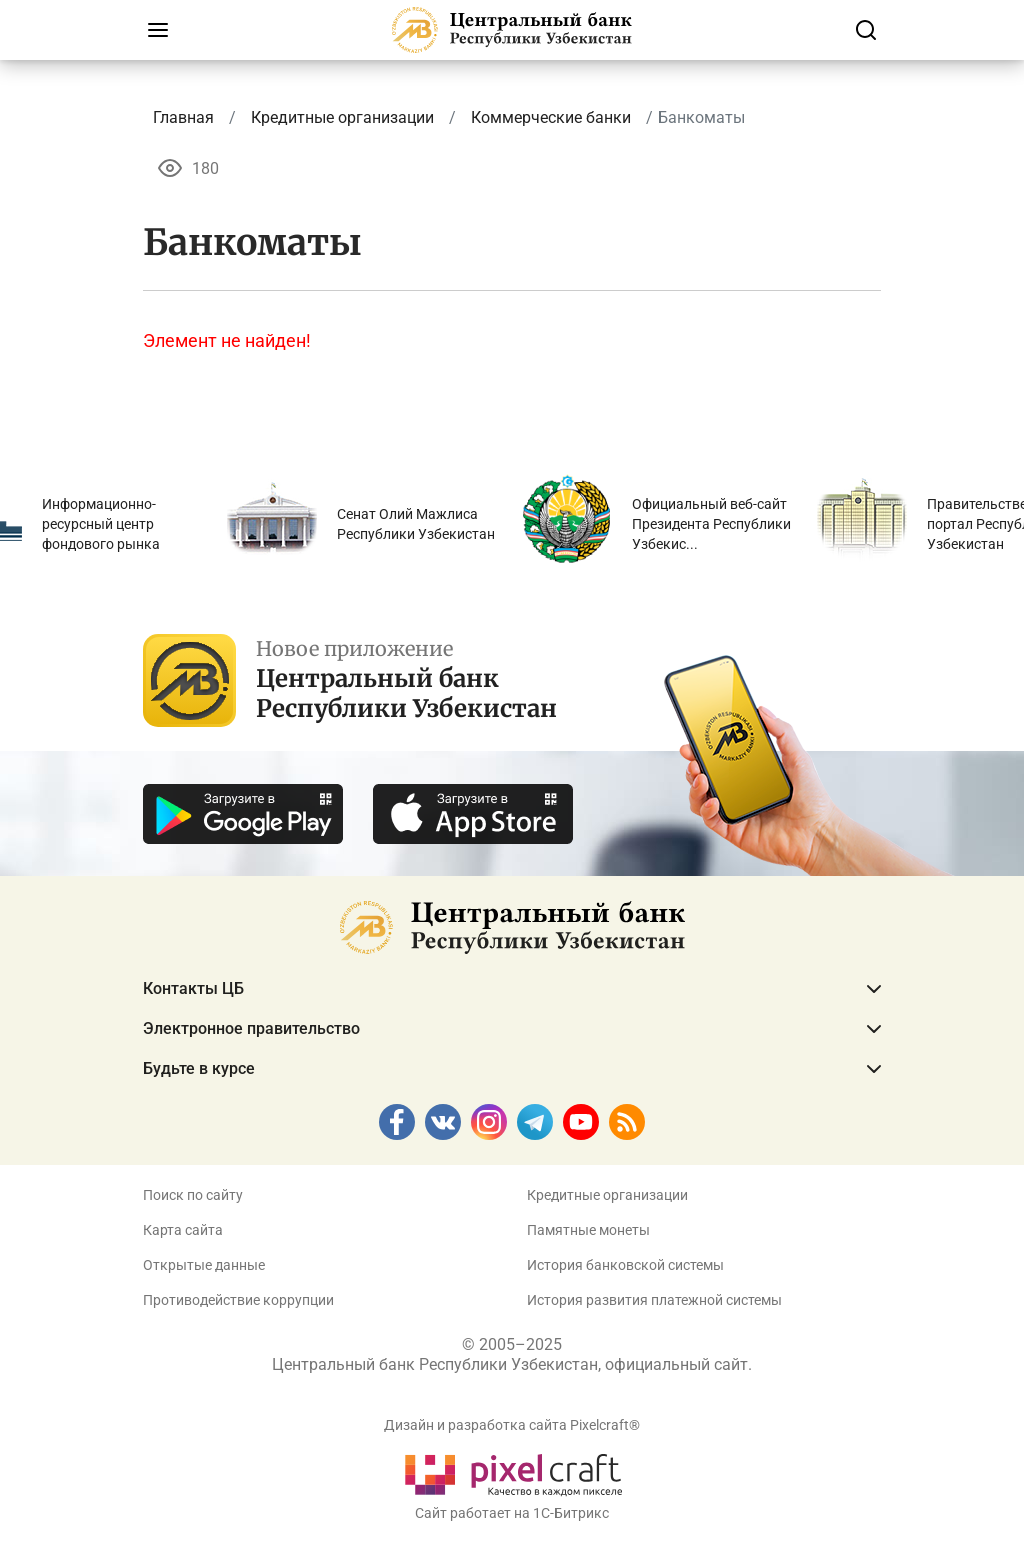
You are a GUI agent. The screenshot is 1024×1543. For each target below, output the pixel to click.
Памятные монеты (588, 1230)
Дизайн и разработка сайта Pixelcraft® (512, 1425)
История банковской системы (625, 1265)
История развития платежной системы (654, 1300)
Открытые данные (204, 1265)
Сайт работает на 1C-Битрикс (512, 1513)
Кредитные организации (607, 1195)
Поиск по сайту (193, 1195)
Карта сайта (183, 1230)
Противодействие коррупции (238, 1300)
